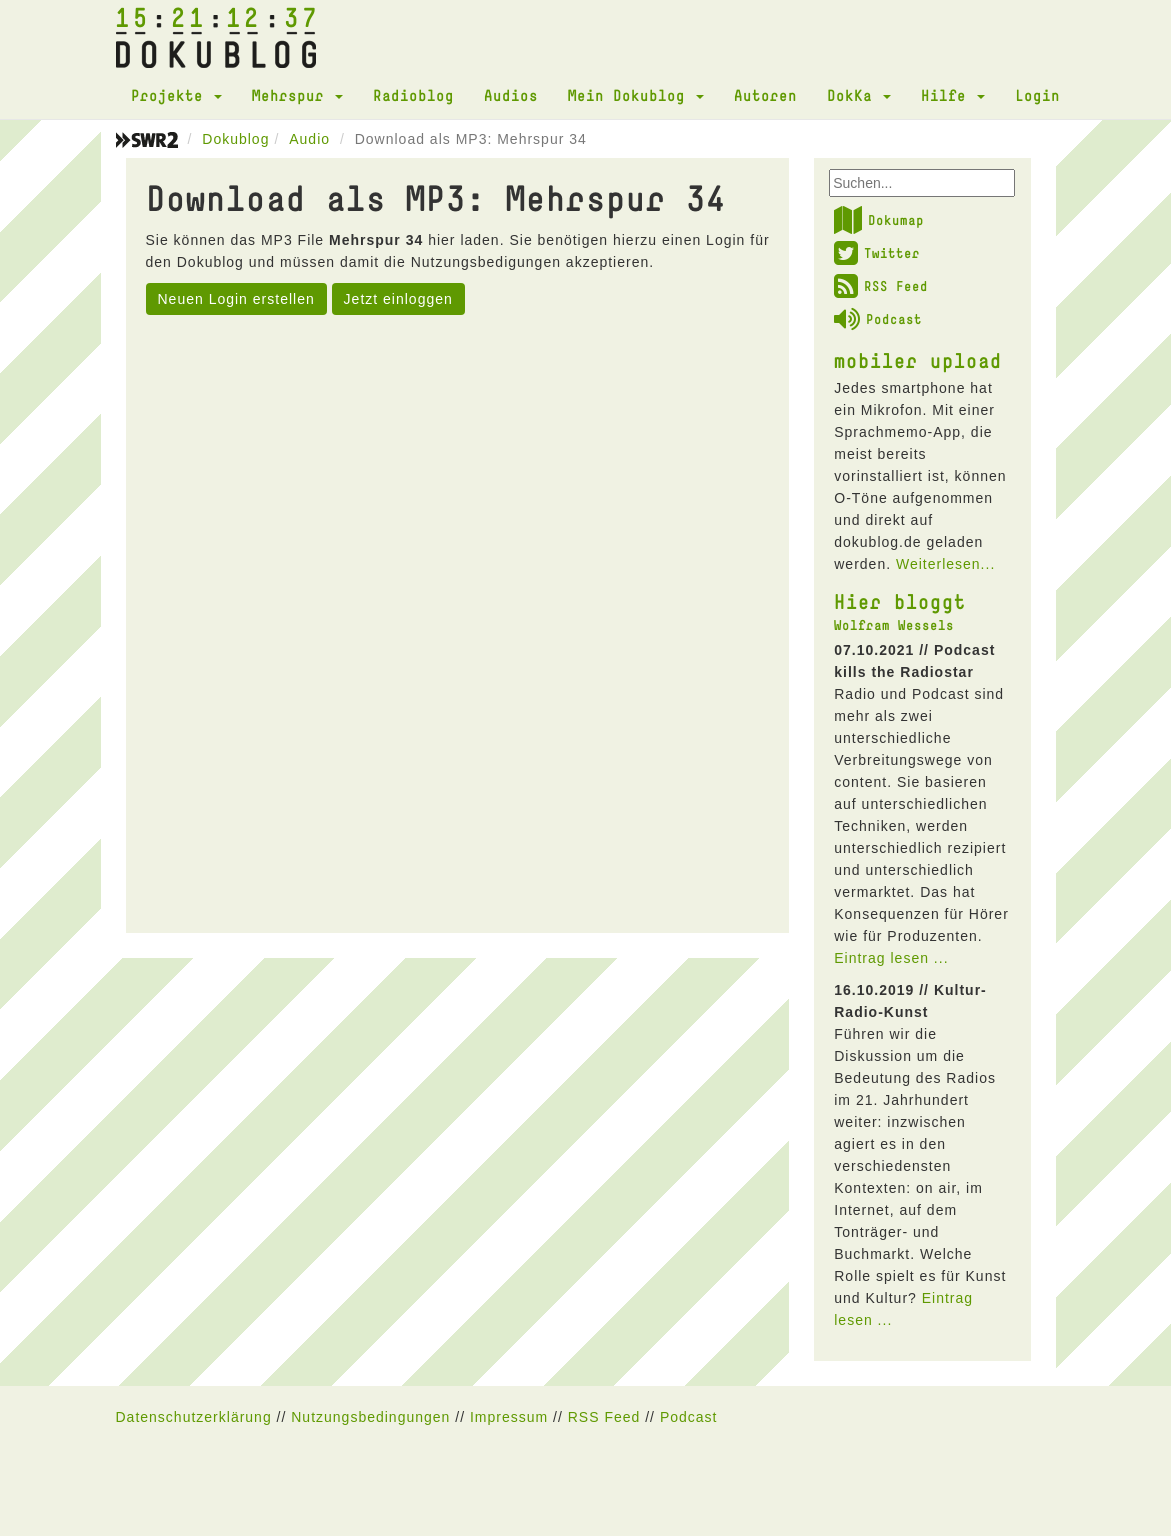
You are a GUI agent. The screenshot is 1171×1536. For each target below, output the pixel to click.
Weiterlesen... (945, 564)
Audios (511, 95)
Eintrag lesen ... (891, 958)
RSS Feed (881, 286)
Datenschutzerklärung (194, 1417)
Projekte (176, 95)
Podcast (878, 319)
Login (1037, 95)
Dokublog (235, 139)
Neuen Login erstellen (236, 299)
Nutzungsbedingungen (370, 1417)
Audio (309, 139)
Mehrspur (297, 95)
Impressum (509, 1417)
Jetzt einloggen (398, 299)
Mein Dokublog (636, 95)
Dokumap (879, 220)
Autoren (765, 95)
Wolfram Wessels (894, 625)
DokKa (859, 95)
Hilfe (953, 95)
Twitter (877, 253)
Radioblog (413, 95)
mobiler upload (918, 360)
